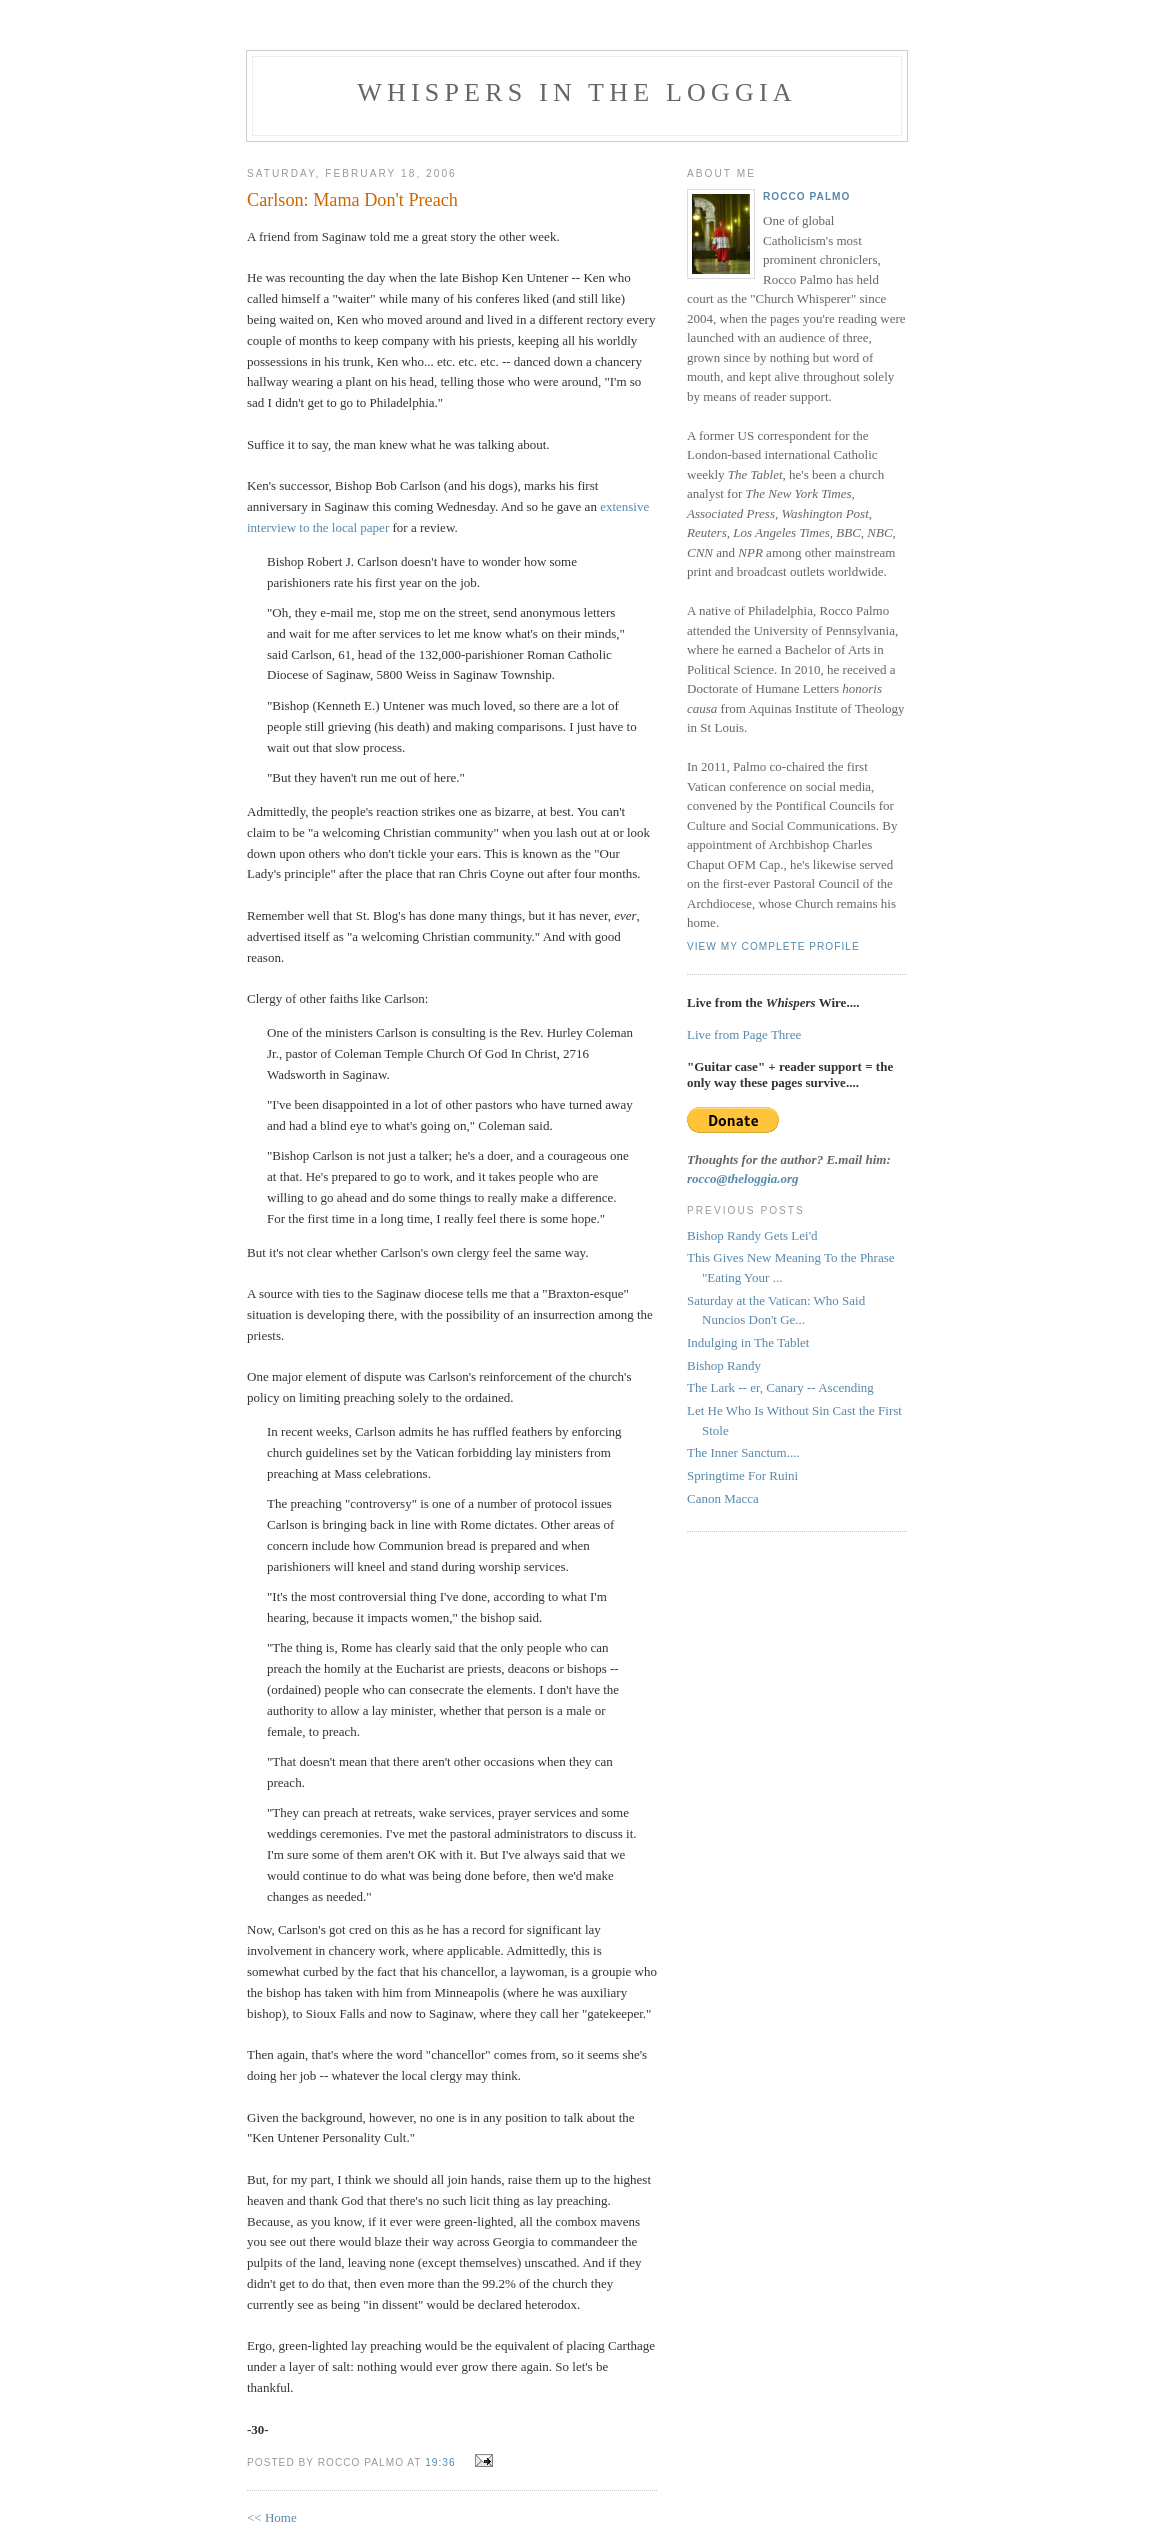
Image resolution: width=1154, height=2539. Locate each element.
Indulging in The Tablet (748, 1342)
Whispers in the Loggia (577, 92)
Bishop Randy (724, 1365)
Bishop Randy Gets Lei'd (752, 1235)
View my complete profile (773, 946)
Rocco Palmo (806, 196)
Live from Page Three (744, 1034)
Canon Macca (723, 1498)
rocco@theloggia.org (743, 1178)
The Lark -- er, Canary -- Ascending (780, 1387)
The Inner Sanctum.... (743, 1452)
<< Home (272, 2517)
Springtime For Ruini (742, 1475)
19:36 (440, 2462)
